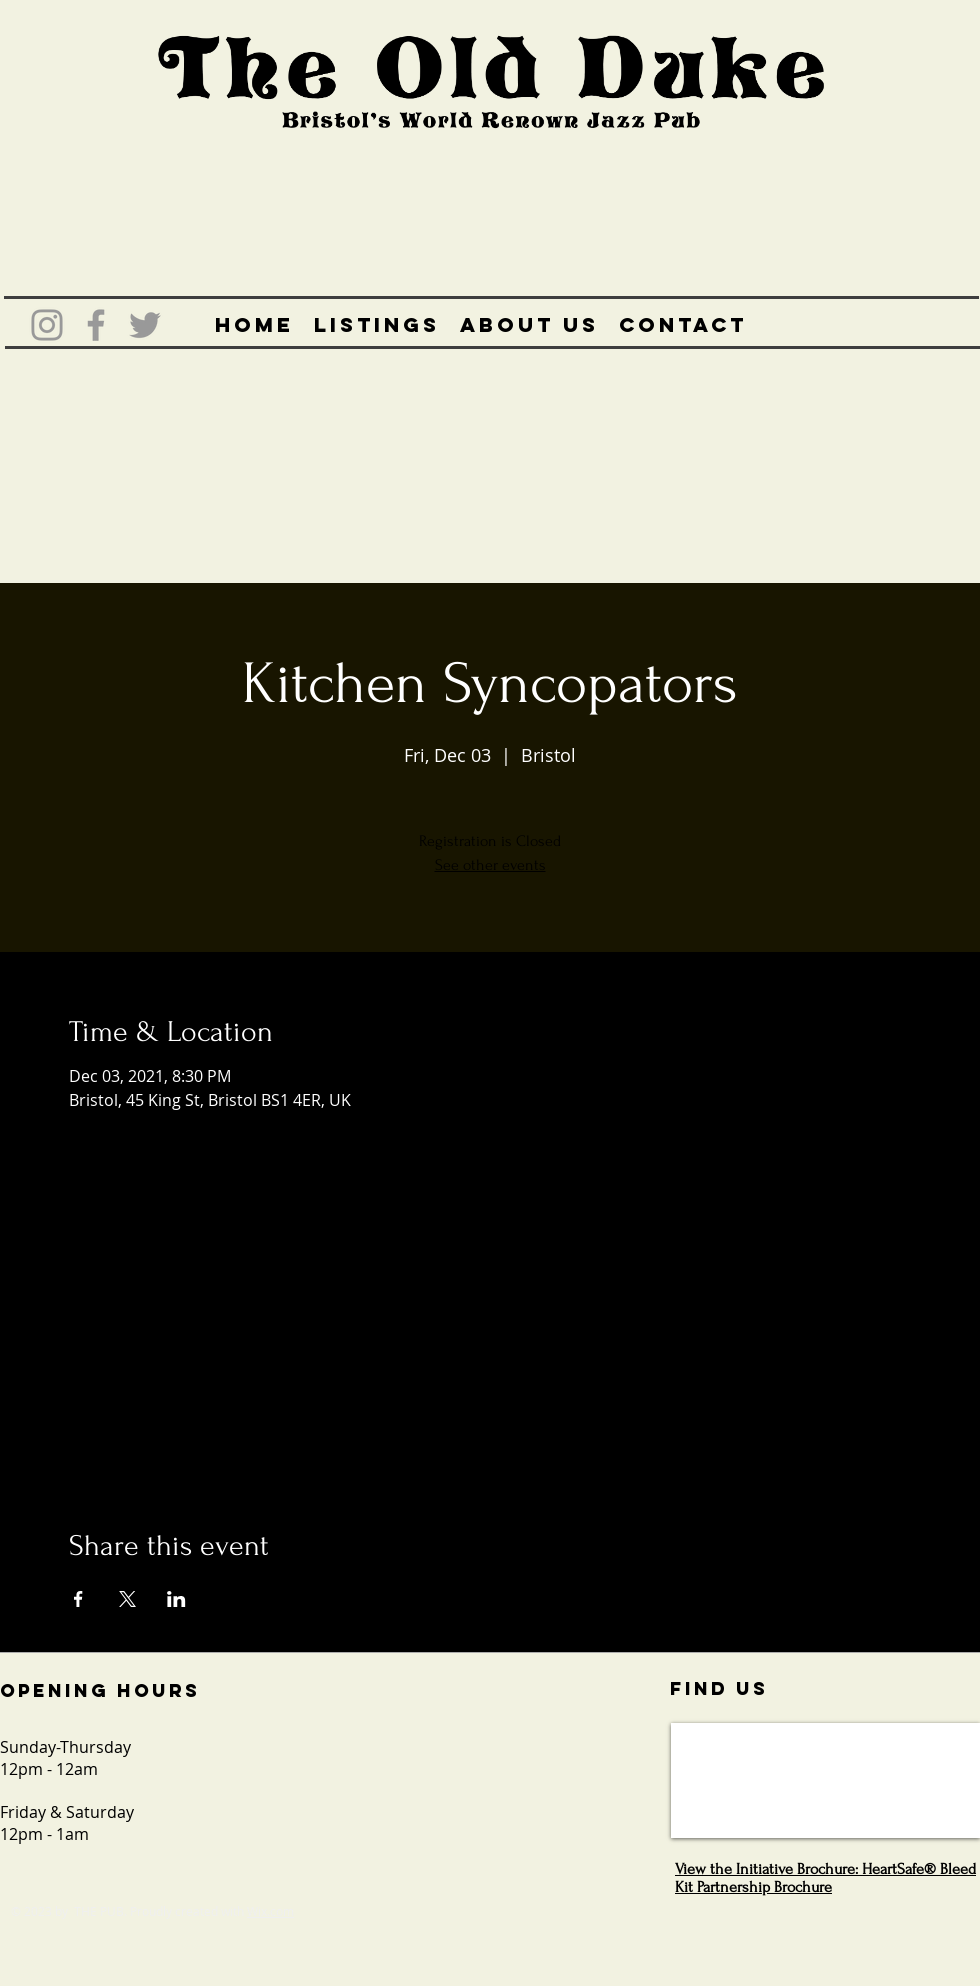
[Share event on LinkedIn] (176, 1599)
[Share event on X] (127, 1599)
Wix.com (270, 1911)
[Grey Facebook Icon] (96, 325)
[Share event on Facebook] (78, 1599)
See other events (490, 865)
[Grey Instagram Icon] (47, 325)
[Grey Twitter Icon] (145, 325)
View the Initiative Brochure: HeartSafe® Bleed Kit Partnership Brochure (825, 1878)
